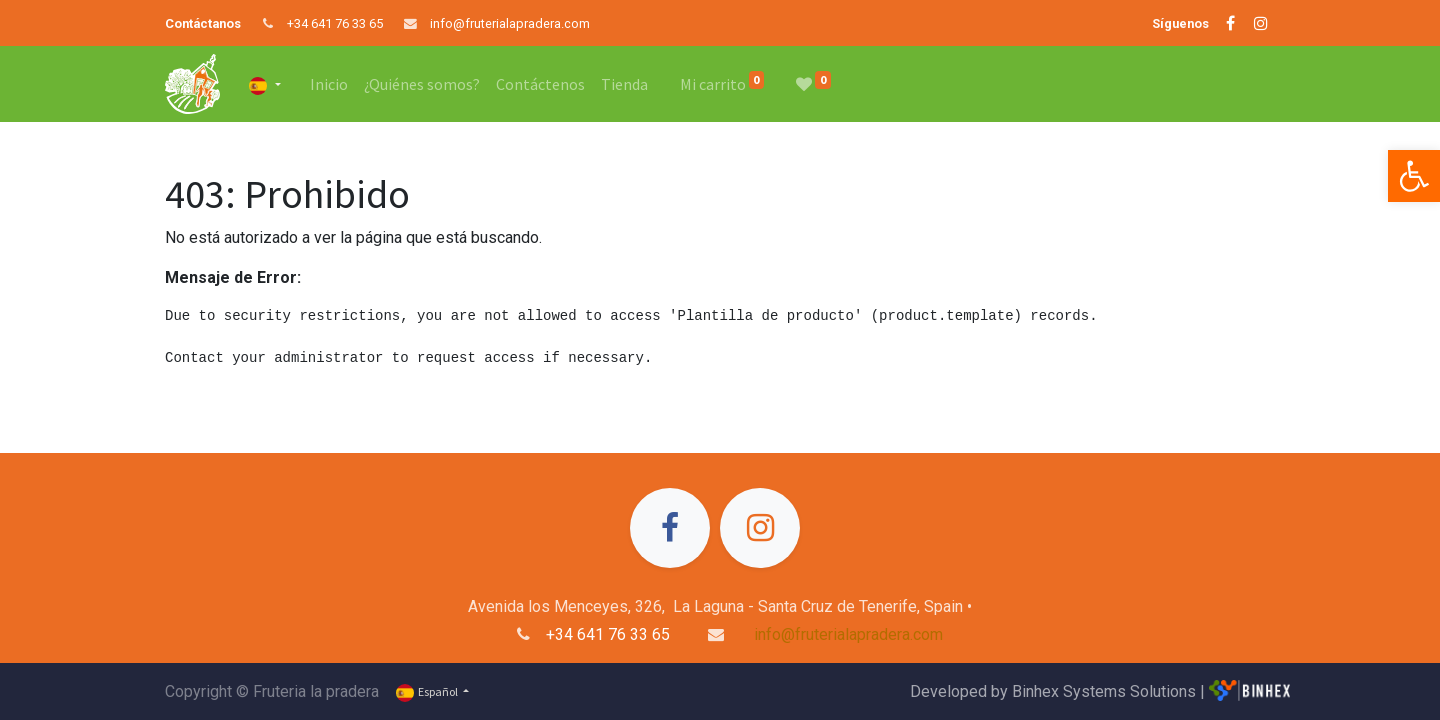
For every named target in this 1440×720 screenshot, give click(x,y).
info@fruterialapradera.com (510, 23)
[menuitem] (329, 84)
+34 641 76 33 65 (335, 23)
